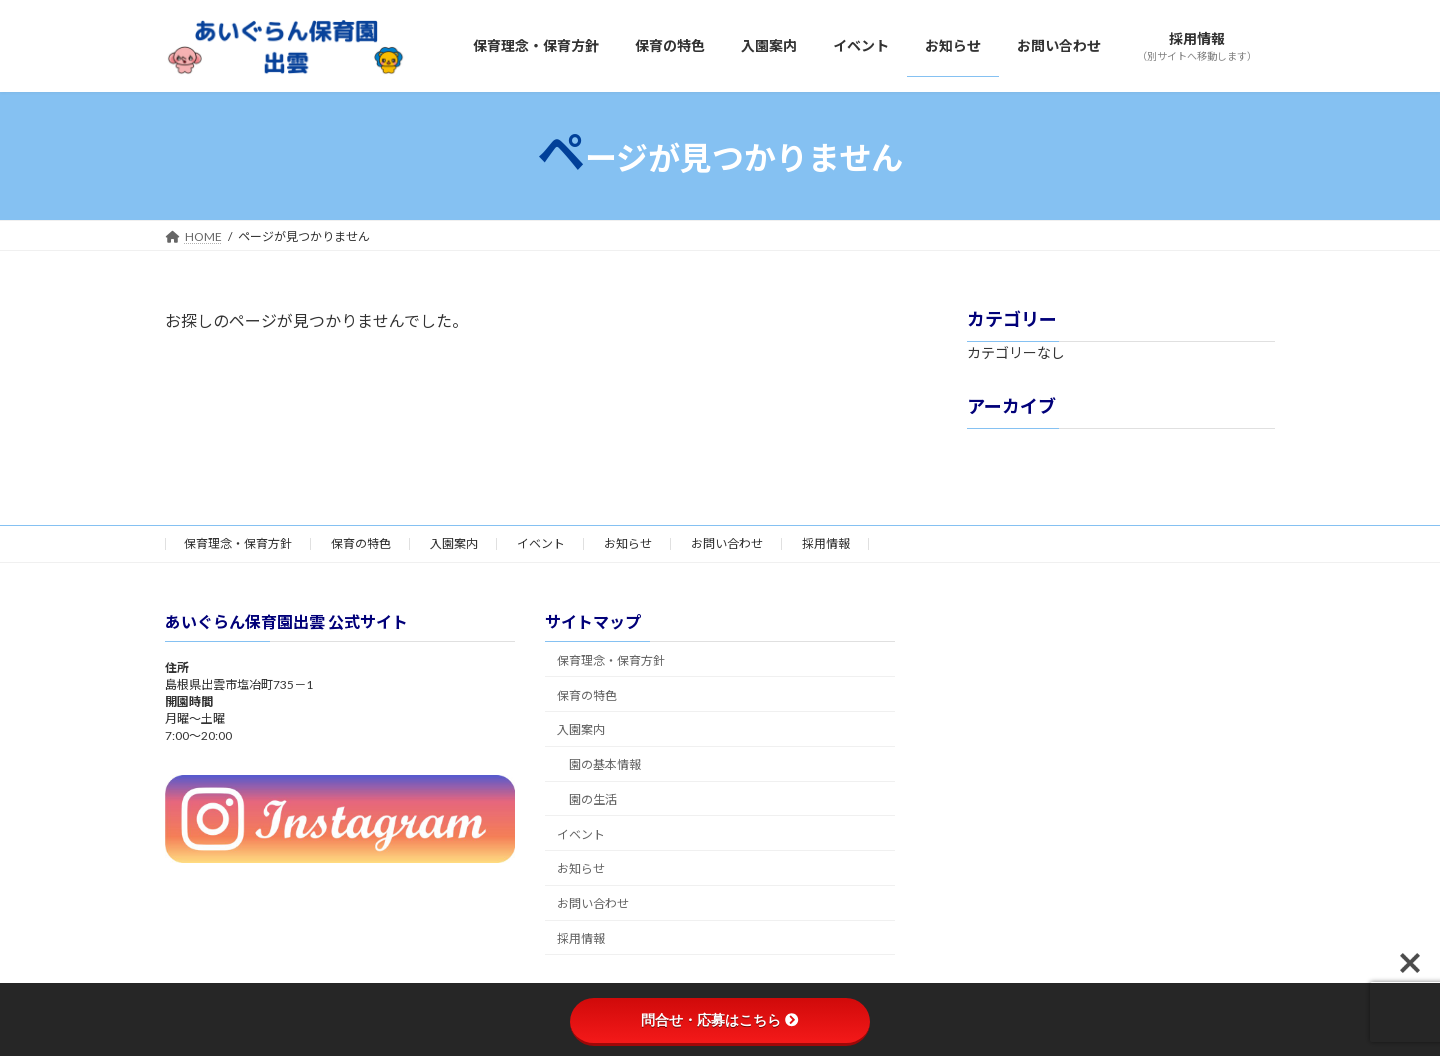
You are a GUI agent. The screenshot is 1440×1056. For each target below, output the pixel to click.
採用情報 (826, 543)
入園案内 (454, 543)
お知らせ (628, 543)
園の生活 (593, 799)
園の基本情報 (605, 764)
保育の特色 (361, 543)
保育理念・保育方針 (238, 543)
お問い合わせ (727, 543)
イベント (541, 543)
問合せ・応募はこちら (720, 1020)
